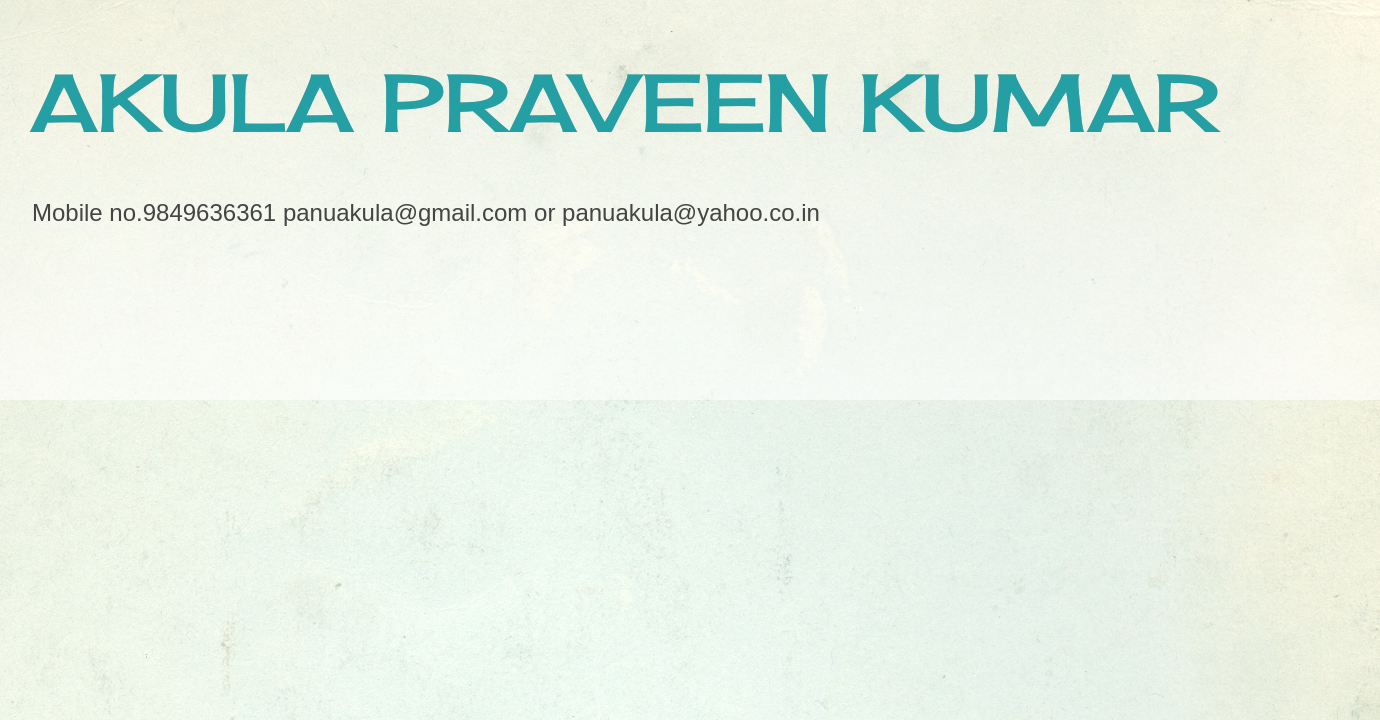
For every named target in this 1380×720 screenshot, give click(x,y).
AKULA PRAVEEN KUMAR (624, 102)
